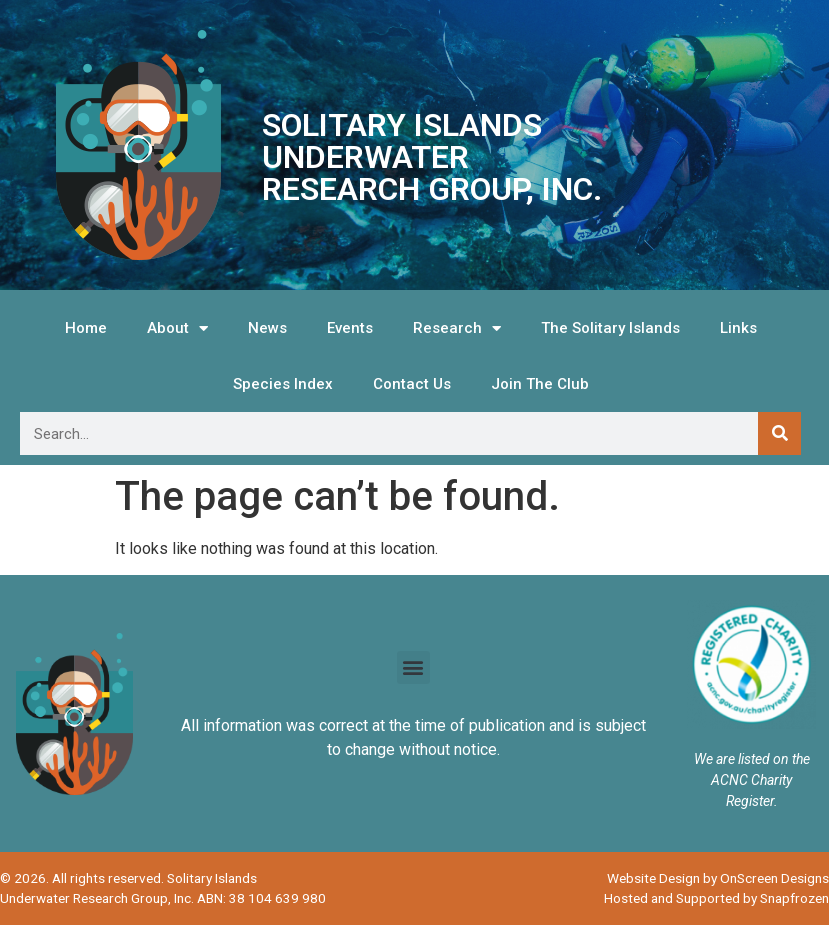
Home (86, 328)
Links (738, 328)
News (267, 328)
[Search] (779, 433)
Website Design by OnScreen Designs (718, 878)
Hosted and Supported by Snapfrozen (716, 898)
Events (350, 328)
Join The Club (540, 384)
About (177, 328)
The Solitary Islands (610, 328)
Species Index (283, 384)
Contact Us (412, 384)
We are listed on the (752, 759)
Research (457, 328)
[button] (413, 667)
